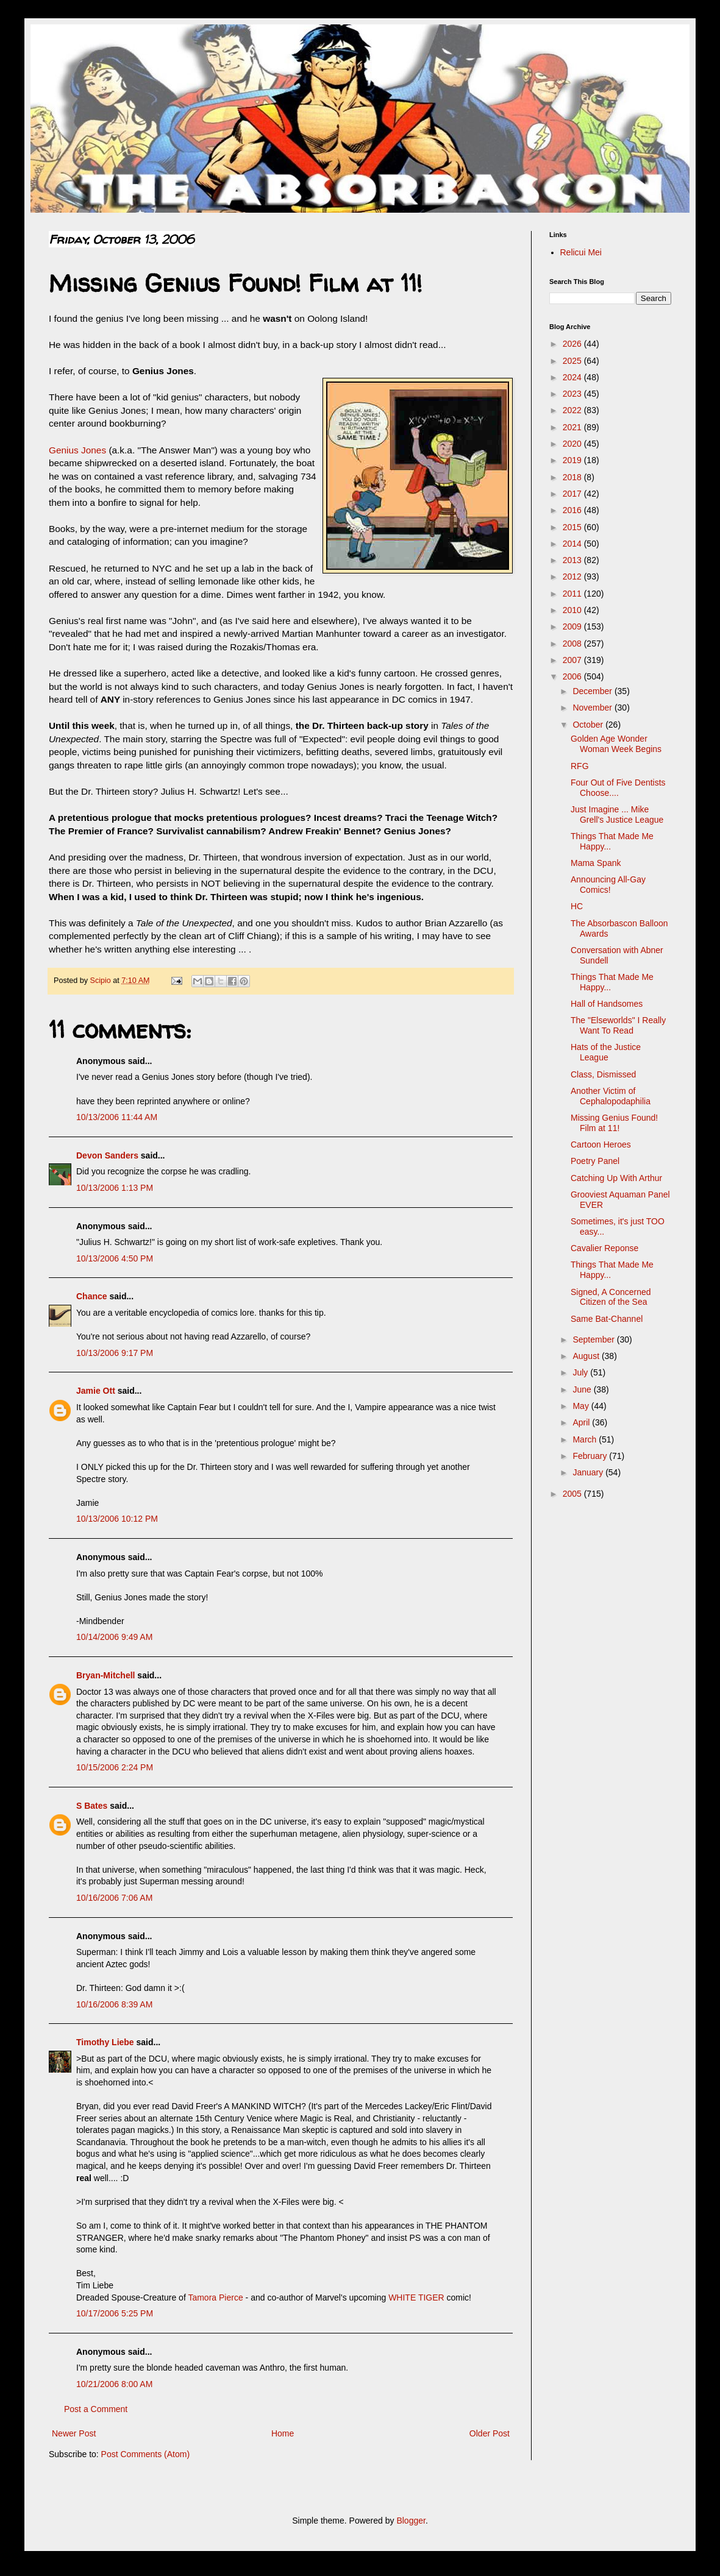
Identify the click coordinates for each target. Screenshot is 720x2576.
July (581, 1372)
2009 (573, 626)
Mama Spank (596, 863)
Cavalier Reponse (604, 1248)
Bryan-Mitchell (105, 1675)
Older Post (489, 2433)
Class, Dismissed (603, 1074)
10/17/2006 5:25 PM (114, 2313)
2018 (573, 477)
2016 (573, 510)
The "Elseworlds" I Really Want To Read (618, 1025)
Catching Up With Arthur (616, 1178)
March (585, 1439)
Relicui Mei (581, 252)
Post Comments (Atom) (145, 2454)
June (582, 1389)
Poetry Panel (595, 1161)
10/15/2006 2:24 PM (114, 1767)
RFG (580, 766)
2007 (573, 660)
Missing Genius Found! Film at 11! (614, 1123)
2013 (573, 560)
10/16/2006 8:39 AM (114, 2004)
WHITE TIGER (416, 2297)
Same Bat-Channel (607, 1319)
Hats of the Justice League (606, 1052)
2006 (573, 676)
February (590, 1456)
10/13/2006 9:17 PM (114, 1353)
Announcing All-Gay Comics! (608, 885)
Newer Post (74, 2433)
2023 (573, 394)
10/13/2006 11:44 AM (116, 1117)
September (594, 1339)
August (586, 1356)
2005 (573, 1494)
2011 (573, 593)
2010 (573, 610)
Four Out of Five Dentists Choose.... (618, 788)
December (593, 691)
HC (577, 906)
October (588, 724)
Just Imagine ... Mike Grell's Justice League (617, 814)
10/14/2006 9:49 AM (114, 1637)
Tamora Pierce (215, 2297)
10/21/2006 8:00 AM (114, 2384)
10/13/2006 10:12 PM (117, 1519)
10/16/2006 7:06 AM (114, 1898)
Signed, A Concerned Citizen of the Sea (611, 1297)
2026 (573, 344)
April (582, 1422)
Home (282, 2433)
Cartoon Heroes (601, 1144)
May (581, 1406)
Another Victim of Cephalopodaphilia (610, 1096)
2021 (573, 427)
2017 (573, 494)
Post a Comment (95, 2409)
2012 (573, 576)
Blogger (410, 2520)
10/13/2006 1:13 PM (114, 1188)
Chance (91, 1296)
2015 (573, 527)
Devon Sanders (107, 1155)
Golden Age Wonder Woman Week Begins (616, 744)
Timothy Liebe (105, 2042)
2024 (573, 377)
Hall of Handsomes (607, 1004)
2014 (573, 543)
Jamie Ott (95, 1391)
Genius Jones (77, 450)
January (588, 1472)
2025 (573, 361)
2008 (573, 643)
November (593, 707)
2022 (573, 410)
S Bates (91, 1806)
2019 (573, 460)
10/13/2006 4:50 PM (114, 1258)
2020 (573, 444)
